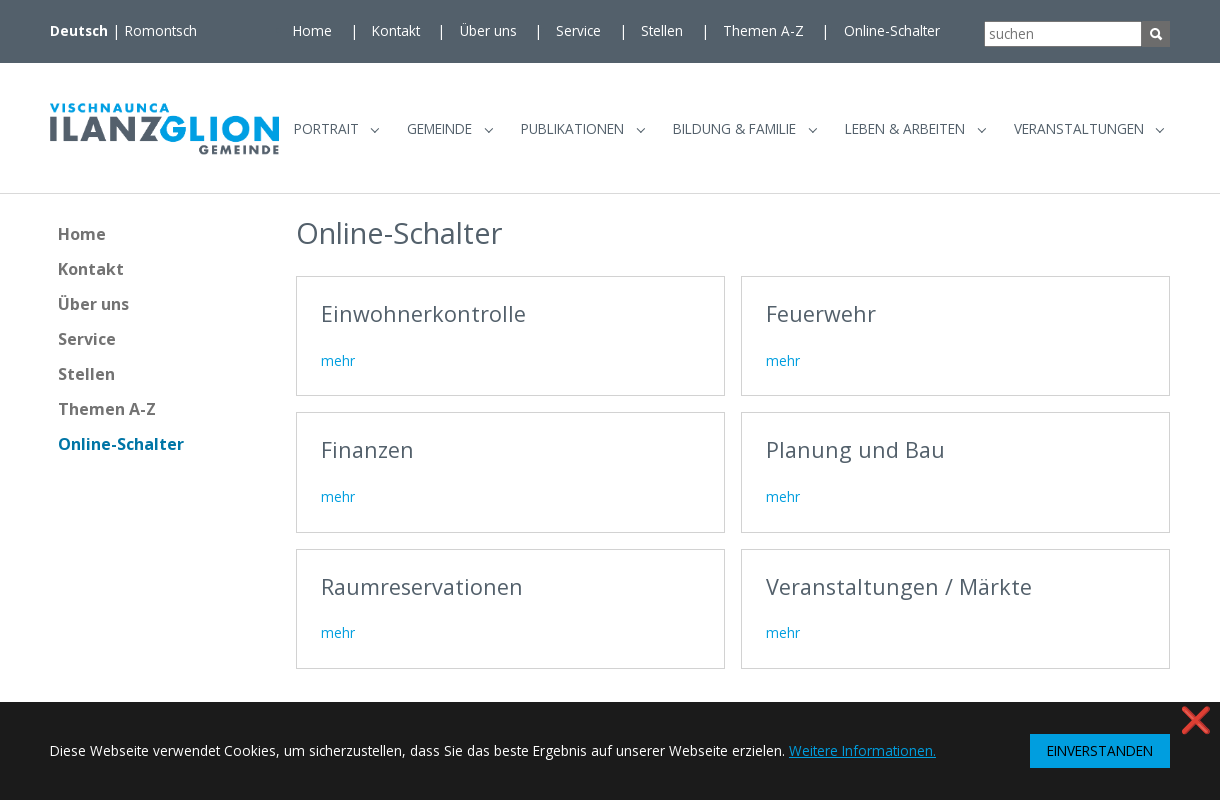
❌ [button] (1196, 719)
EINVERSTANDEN (1100, 750)
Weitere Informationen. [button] (862, 750)
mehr (338, 368)
